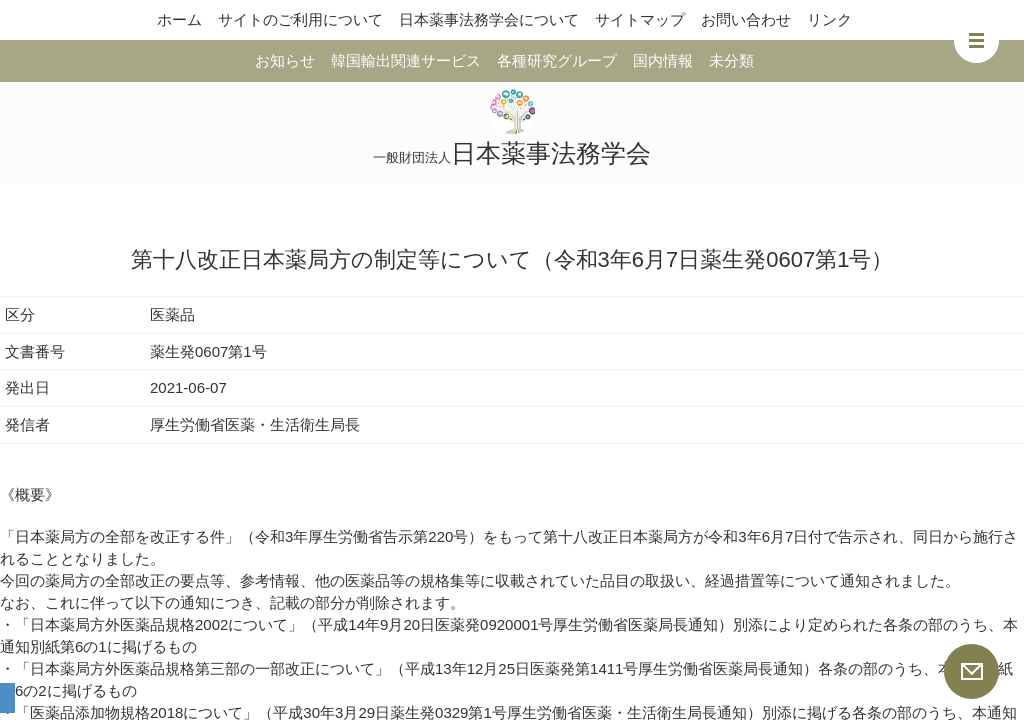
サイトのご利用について (300, 19)
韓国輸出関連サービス (406, 60)
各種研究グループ (557, 60)
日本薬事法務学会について (489, 19)
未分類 (731, 60)
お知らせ (285, 60)
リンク (829, 19)
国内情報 (663, 60)
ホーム (179, 19)
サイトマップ (640, 19)
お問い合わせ (746, 19)
